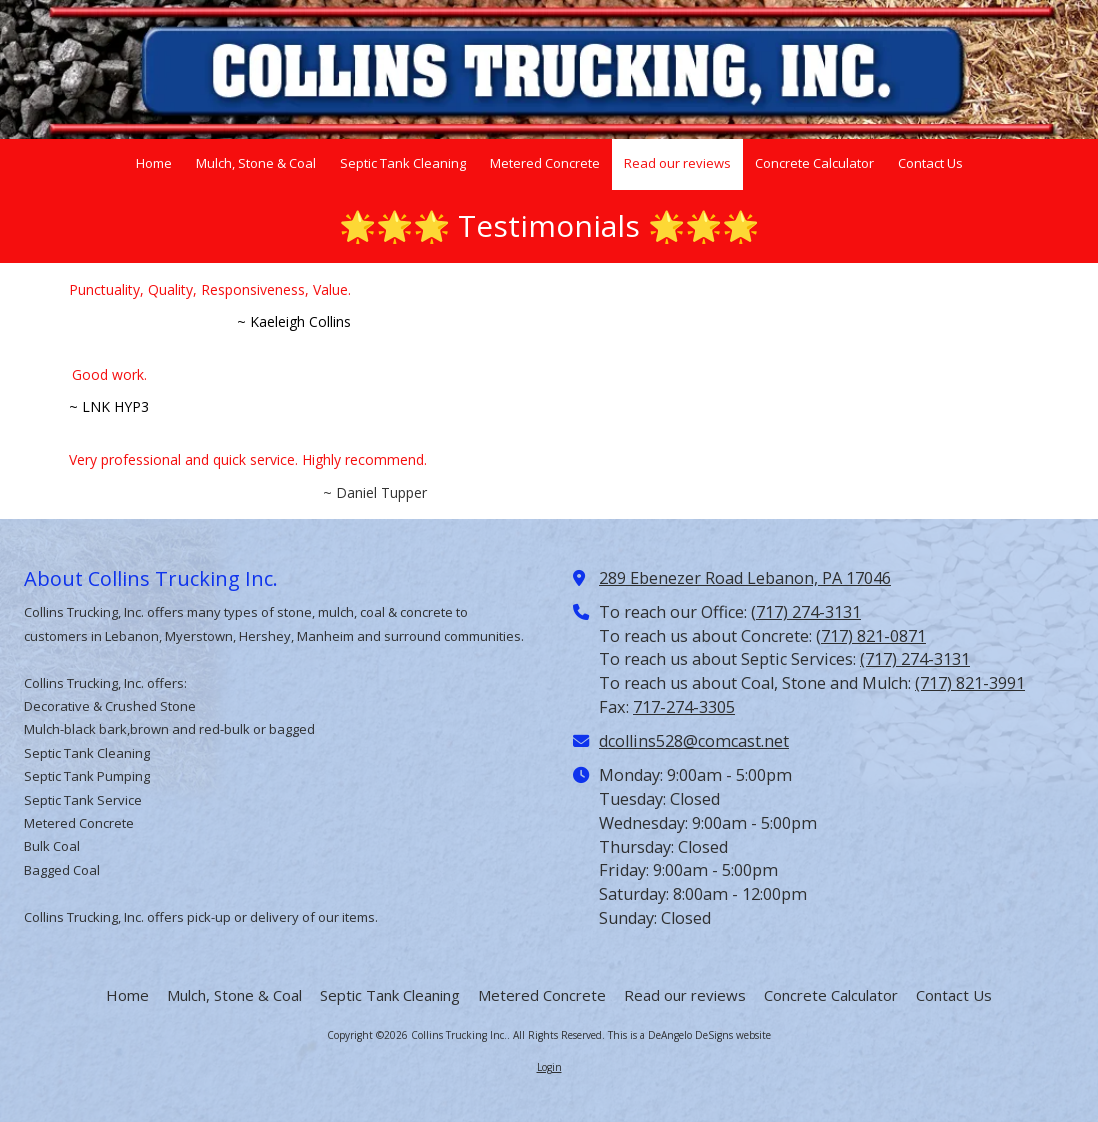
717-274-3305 (684, 707)
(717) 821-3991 (970, 683)
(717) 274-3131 (806, 612)
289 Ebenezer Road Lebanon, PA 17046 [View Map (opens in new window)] (745, 578)
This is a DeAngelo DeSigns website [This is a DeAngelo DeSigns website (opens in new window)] (689, 1035)
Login (549, 1067)
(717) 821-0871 (871, 636)
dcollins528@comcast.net (694, 741)
